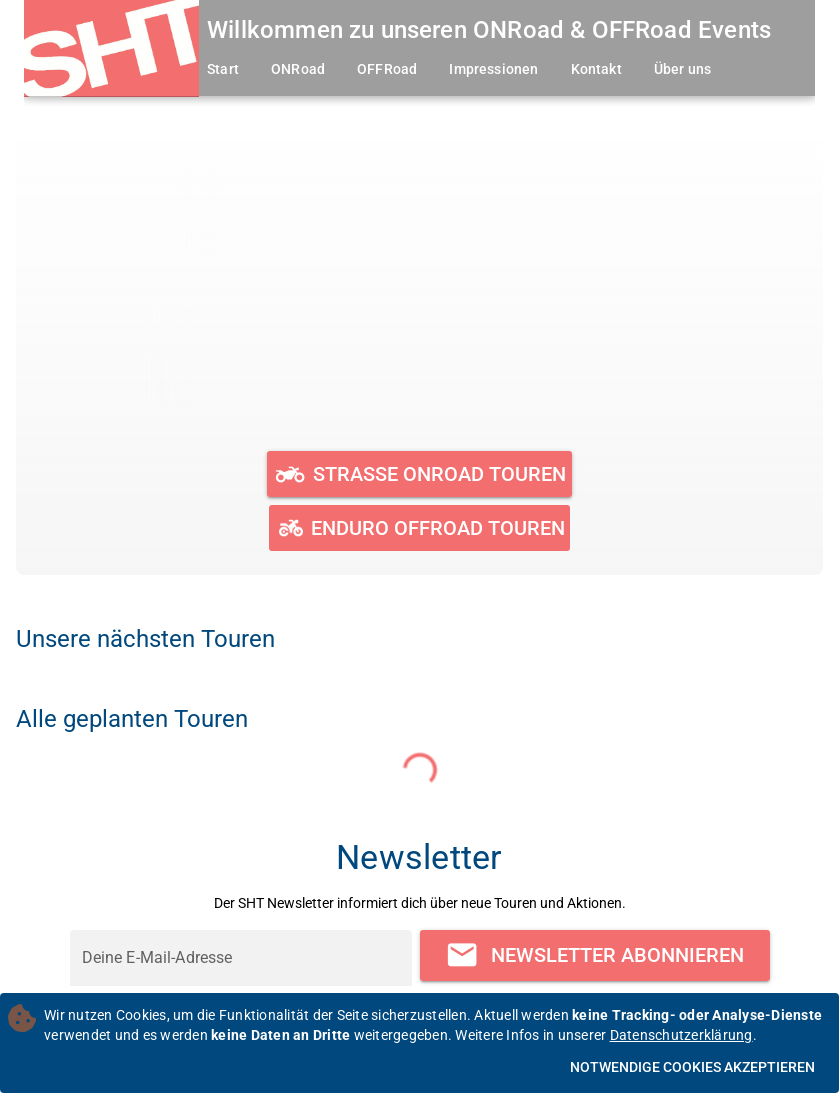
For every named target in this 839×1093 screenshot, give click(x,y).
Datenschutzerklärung (681, 1035)
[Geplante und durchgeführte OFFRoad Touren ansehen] (419, 528)
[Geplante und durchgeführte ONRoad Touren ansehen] (419, 474)
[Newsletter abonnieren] (595, 955)
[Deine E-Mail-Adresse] (241, 958)
